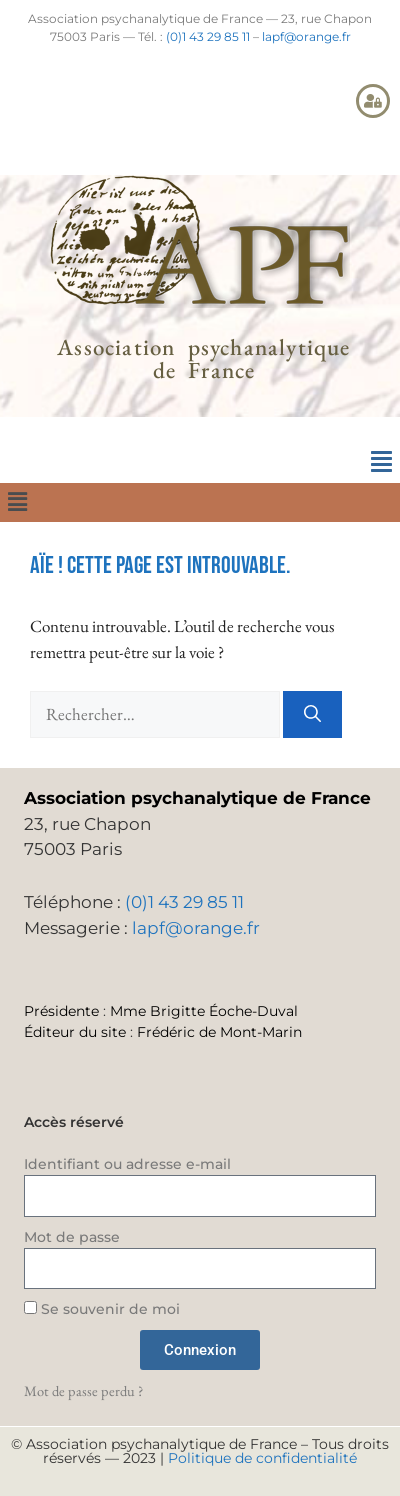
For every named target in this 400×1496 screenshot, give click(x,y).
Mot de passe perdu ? (83, 1390)
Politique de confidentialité (262, 1458)
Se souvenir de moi (102, 1309)
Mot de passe (72, 1237)
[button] (381, 462)
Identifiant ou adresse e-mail (127, 1164)
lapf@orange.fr (306, 36)
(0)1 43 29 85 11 (208, 36)
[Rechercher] (312, 715)
